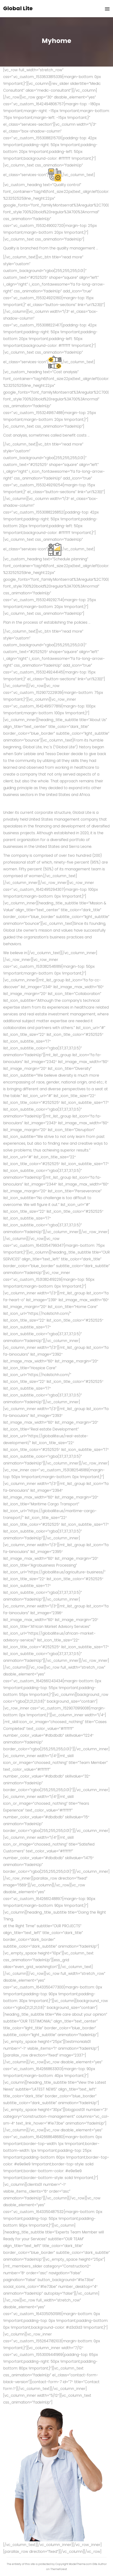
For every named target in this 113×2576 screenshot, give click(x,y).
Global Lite (18, 8)
